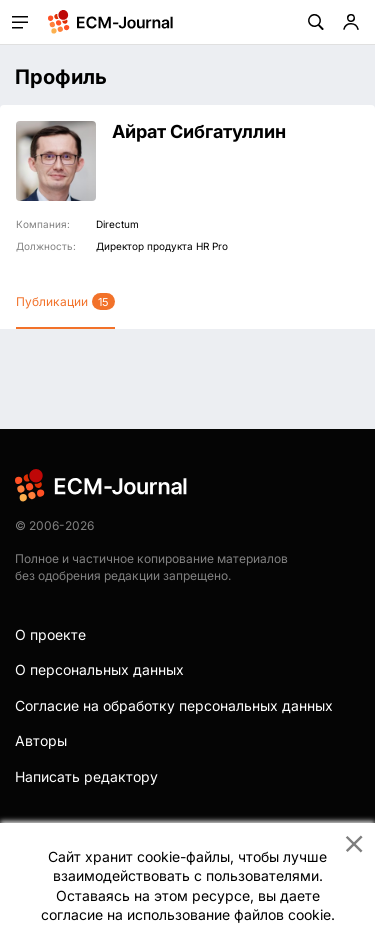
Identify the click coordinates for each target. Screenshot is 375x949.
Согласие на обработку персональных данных (174, 705)
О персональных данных (99, 669)
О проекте (50, 634)
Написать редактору (86, 776)
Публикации (65, 301)
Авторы (41, 740)
